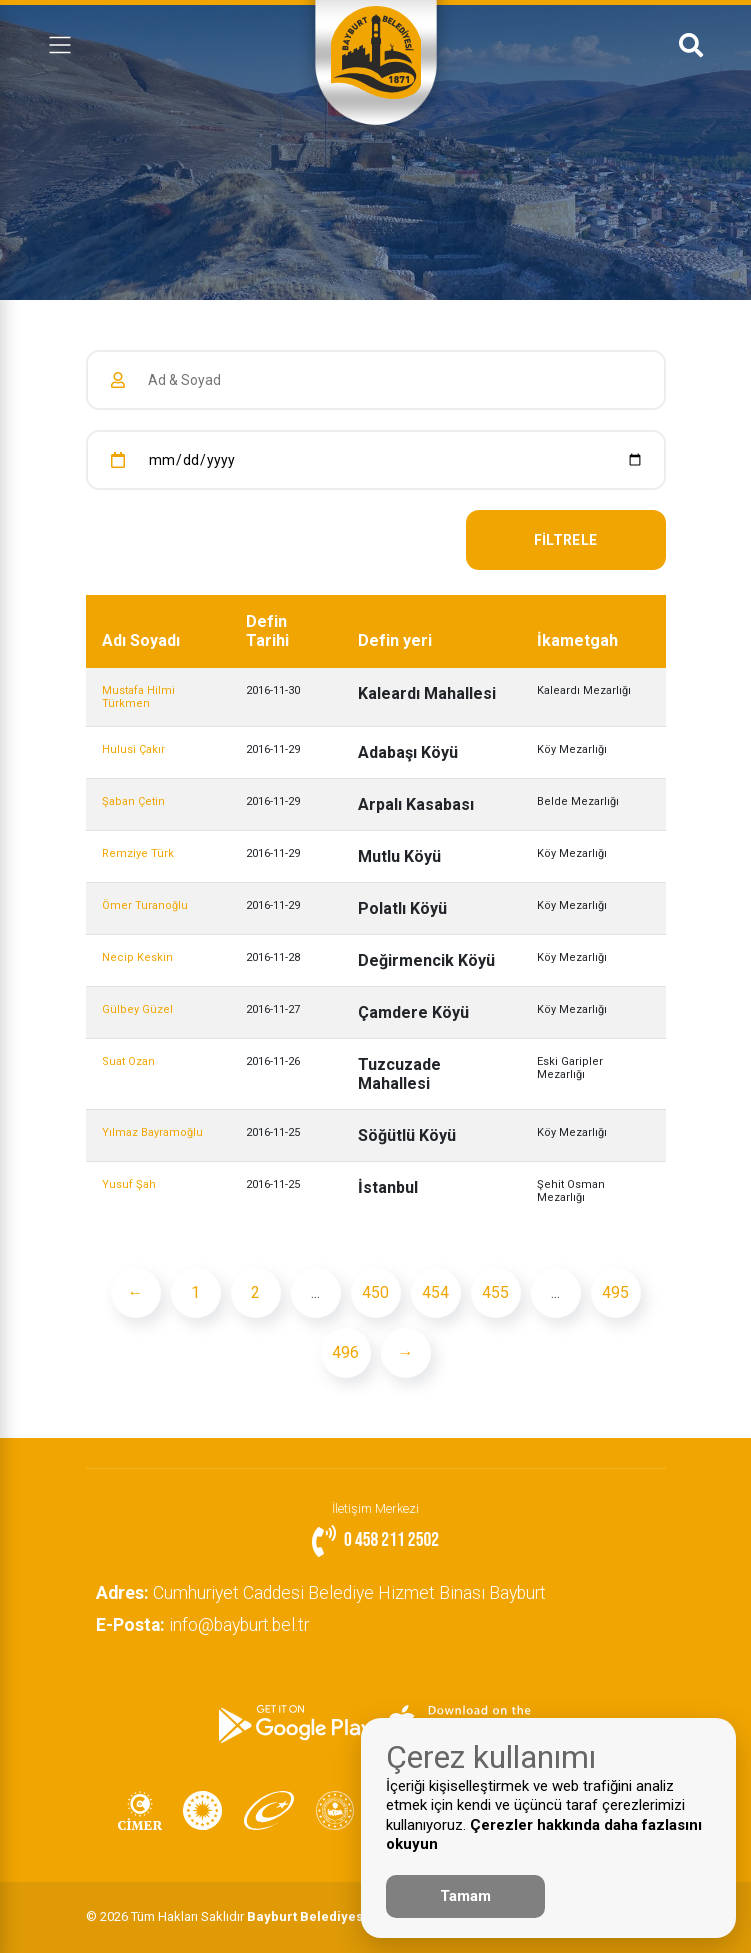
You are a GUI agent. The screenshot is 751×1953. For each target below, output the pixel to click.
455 (495, 1292)
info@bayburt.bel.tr (202, 1625)
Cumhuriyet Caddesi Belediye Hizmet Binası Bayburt (321, 1593)
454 (435, 1292)
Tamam (465, 1896)
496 (345, 1352)
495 (615, 1292)
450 (375, 1292)
